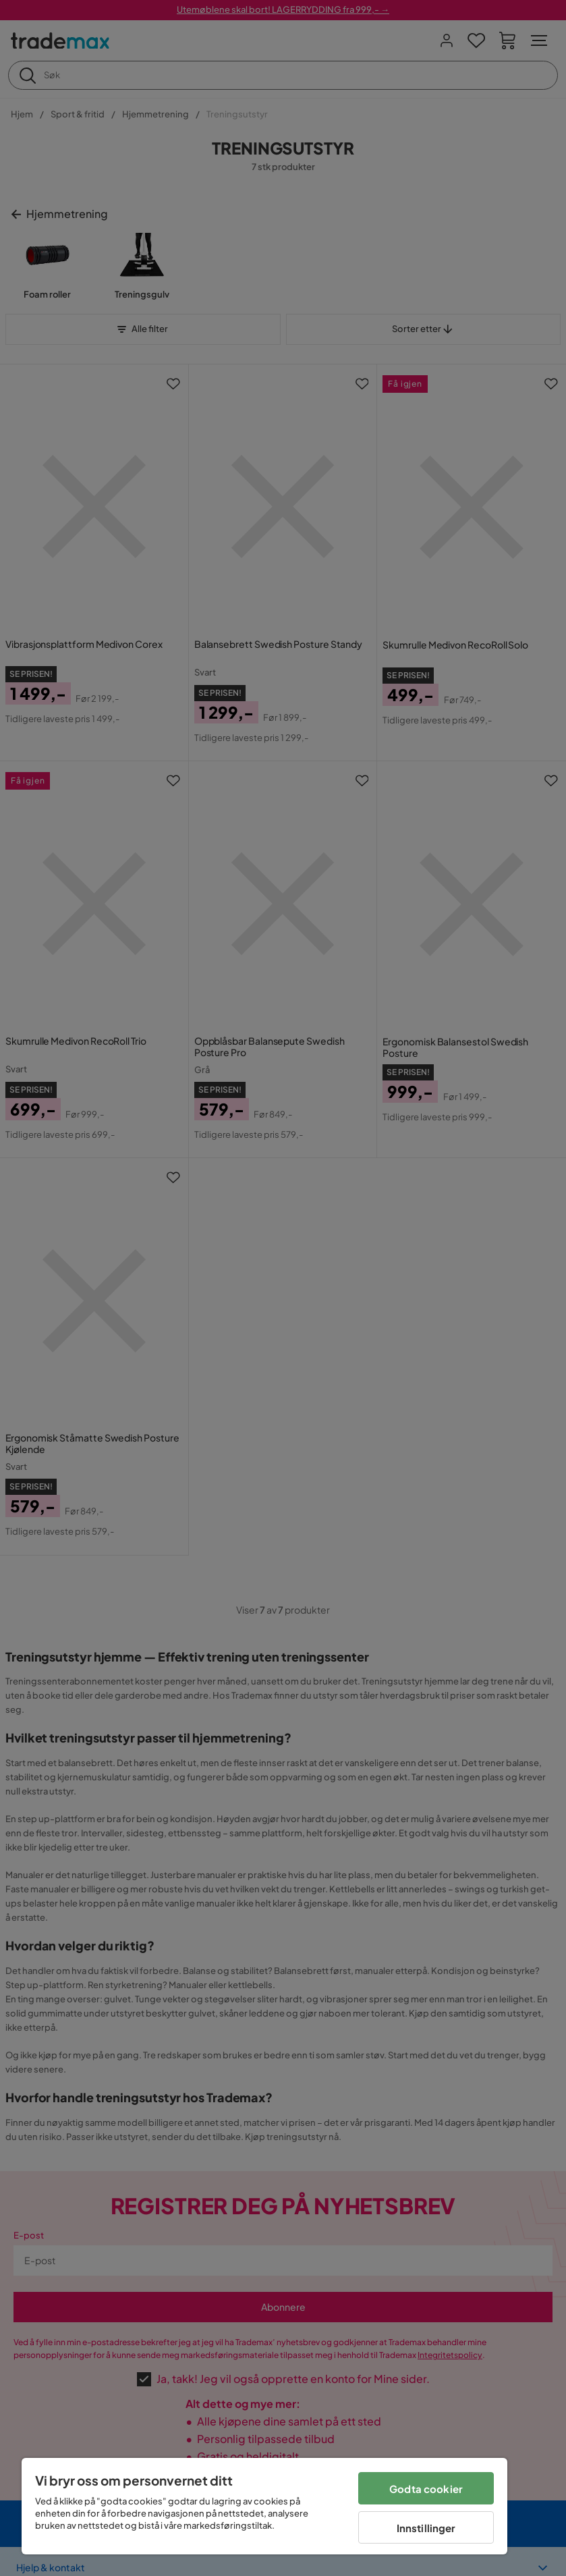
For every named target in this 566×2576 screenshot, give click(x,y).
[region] (264, 2506)
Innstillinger (426, 2527)
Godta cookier (426, 2488)
